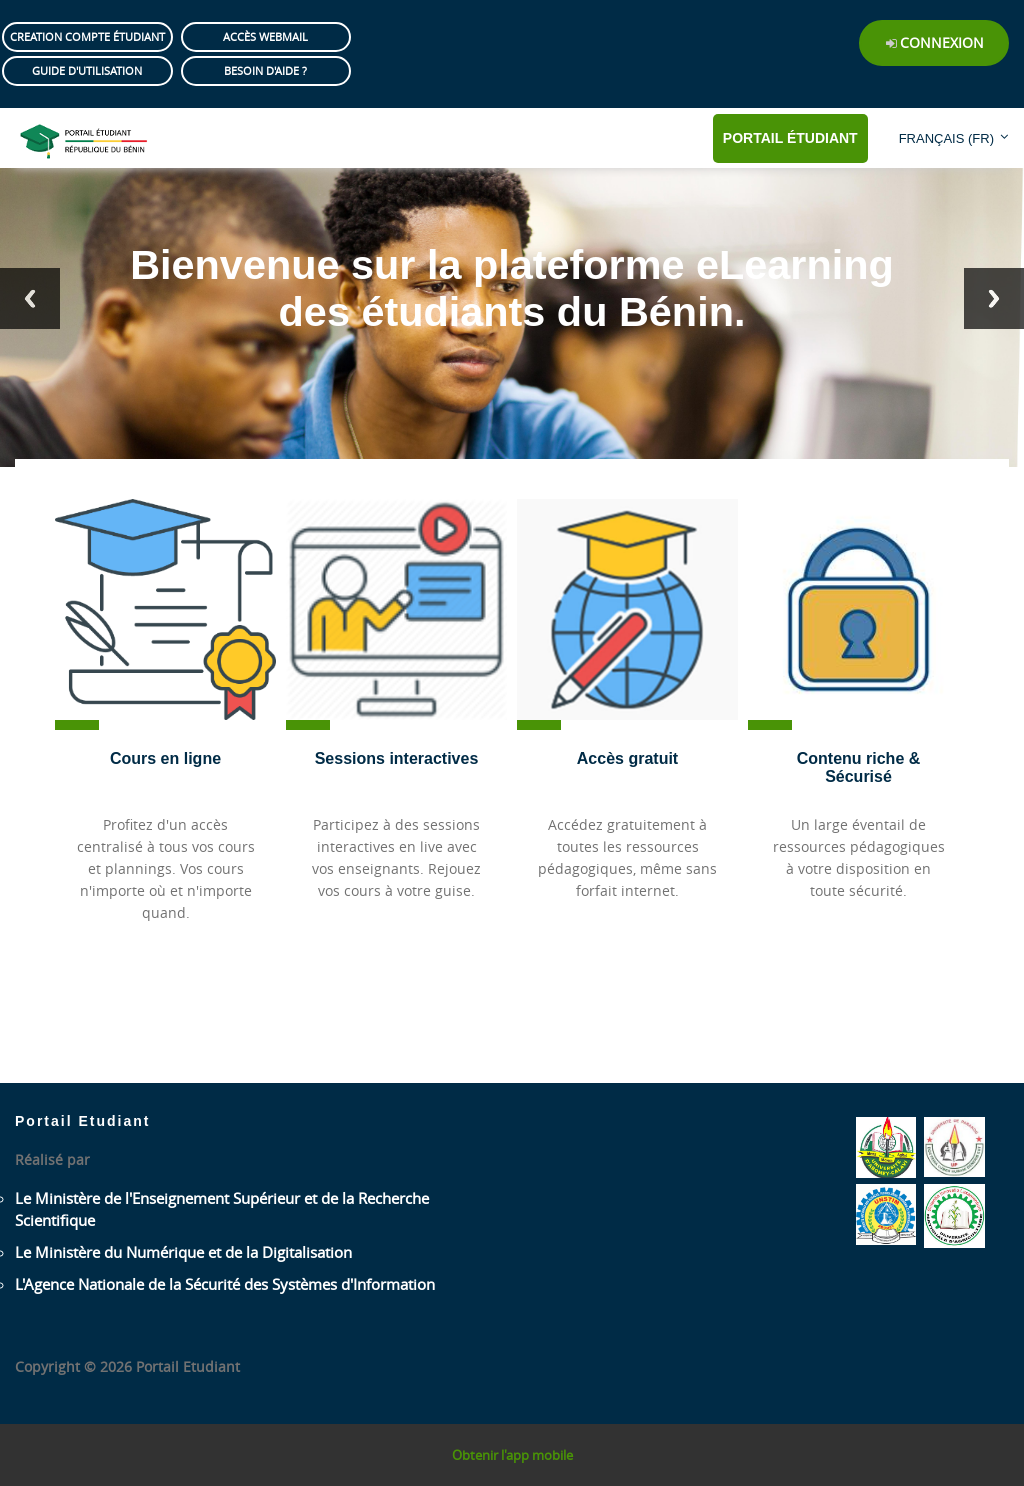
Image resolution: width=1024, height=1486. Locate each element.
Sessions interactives (397, 758)
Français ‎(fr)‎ (946, 138)
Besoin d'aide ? (265, 70)
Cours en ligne (165, 758)
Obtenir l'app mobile (512, 1455)
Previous (30, 298)
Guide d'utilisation (87, 70)
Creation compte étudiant (87, 36)
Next (994, 298)
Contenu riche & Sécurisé (859, 767)
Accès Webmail (265, 36)
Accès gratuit (627, 758)
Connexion (942, 42)
